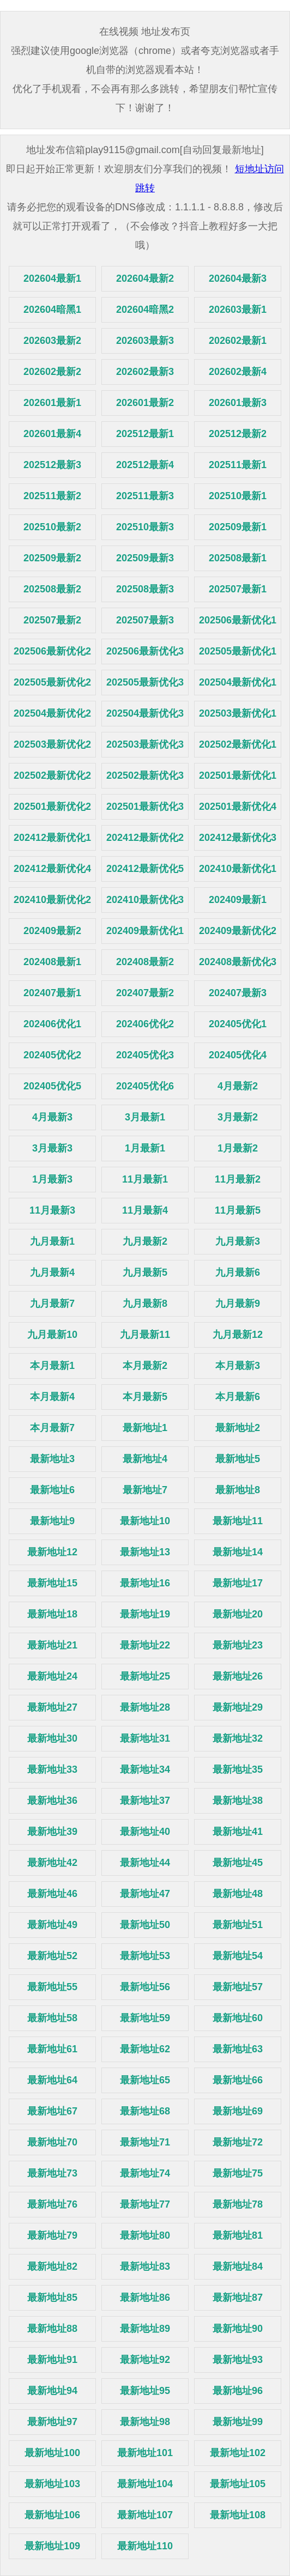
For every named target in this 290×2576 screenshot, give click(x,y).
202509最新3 (145, 558)
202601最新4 (52, 433)
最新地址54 (238, 1955)
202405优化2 (52, 1055)
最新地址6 (52, 1489)
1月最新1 (145, 1148)
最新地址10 (145, 1521)
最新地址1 (145, 1427)
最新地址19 (145, 1614)
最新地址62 (145, 2049)
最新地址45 (238, 1862)
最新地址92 (145, 2359)
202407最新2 (145, 992)
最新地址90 (238, 2328)
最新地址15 (52, 1583)
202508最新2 (52, 589)
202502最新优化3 (145, 775)
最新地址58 (52, 2018)
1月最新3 (52, 1179)
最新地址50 (145, 1924)
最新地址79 (52, 2235)
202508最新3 (145, 589)
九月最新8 (145, 1303)
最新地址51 (238, 1924)
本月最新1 (52, 1365)
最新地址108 (237, 2515)
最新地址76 (52, 2204)
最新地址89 (145, 2328)
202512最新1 (145, 433)
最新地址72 (238, 2142)
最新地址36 (52, 1800)
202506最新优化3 (145, 651)
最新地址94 (52, 2390)
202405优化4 (238, 1055)
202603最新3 (145, 340)
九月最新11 (145, 1334)
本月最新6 (237, 1396)
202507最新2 (52, 620)
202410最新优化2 (52, 899)
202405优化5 (52, 1086)
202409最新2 (52, 930)
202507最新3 (145, 620)
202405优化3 (145, 1055)
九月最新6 (237, 1272)
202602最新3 (145, 371)
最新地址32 (238, 1738)
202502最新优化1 (237, 744)
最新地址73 (52, 2173)
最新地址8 (237, 1489)
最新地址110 (145, 2546)
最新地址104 (145, 2483)
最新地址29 (238, 1707)
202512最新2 (238, 433)
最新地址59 (145, 2018)
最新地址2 (237, 1427)
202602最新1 (238, 340)
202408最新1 (52, 961)
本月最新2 (145, 1365)
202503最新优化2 (52, 744)
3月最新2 (238, 1117)
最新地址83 (145, 2266)
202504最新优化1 (237, 682)
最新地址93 (238, 2359)
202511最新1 (238, 464)
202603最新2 (52, 340)
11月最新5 (238, 1210)
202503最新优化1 (237, 713)
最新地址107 (145, 2515)
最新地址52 (52, 1955)
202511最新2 (52, 495)
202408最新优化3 (237, 961)
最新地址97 (52, 2421)
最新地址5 (237, 1458)
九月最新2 (145, 1241)
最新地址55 (52, 1986)
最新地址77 (145, 2204)
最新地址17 (238, 1583)
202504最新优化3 (145, 713)
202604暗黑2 (145, 309)
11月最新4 (145, 1210)
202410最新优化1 (237, 868)
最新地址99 (238, 2421)
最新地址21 (52, 1645)
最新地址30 (52, 1738)
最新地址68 (145, 2111)
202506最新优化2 (52, 651)
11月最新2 (238, 1179)
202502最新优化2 (52, 775)
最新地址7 (145, 1489)
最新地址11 (238, 1521)
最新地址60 (238, 2018)
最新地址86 (145, 2297)
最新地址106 (52, 2515)
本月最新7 (52, 1427)
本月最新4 (52, 1396)
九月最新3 (237, 1241)
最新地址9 (52, 1521)
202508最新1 (238, 558)
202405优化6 (145, 1086)
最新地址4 (145, 1458)
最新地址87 (238, 2297)
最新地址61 (52, 2049)
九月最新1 (52, 1241)
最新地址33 (52, 1769)
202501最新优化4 (237, 806)
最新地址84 (238, 2266)
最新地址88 (52, 2328)
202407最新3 (238, 992)
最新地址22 (145, 1645)
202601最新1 (52, 402)
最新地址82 (52, 2266)
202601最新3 (238, 402)
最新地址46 (52, 1893)
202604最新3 (238, 278)
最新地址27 (52, 1707)
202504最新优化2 (52, 713)
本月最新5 (145, 1396)
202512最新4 (145, 464)
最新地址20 (238, 1614)
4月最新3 (52, 1117)
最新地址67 (52, 2111)
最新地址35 (238, 1769)
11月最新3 (52, 1210)
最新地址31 (145, 1738)
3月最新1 (145, 1117)
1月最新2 (238, 1148)
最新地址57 (238, 1986)
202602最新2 (52, 371)
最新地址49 (52, 1924)
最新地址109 (52, 2546)
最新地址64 (52, 2080)
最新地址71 (145, 2142)
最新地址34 (145, 1769)
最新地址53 (145, 1955)
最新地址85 (52, 2297)
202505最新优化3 (145, 682)
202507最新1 (238, 589)
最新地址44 (145, 1862)
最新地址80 (145, 2235)
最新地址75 (238, 2173)
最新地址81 (238, 2235)
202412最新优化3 (237, 837)
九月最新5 (145, 1272)
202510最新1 (238, 495)
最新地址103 (52, 2483)
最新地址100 (52, 2452)
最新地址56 (145, 1986)
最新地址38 (238, 1800)
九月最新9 (237, 1303)
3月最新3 (52, 1148)
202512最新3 (52, 464)
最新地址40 (145, 1831)
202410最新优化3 (145, 899)
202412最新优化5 (145, 868)
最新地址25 (145, 1676)
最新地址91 (52, 2359)
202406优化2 (145, 1024)
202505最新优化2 (52, 682)
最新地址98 (145, 2421)
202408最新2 (145, 961)
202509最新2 (52, 558)
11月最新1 (145, 1179)
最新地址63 (238, 2049)
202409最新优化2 (237, 930)
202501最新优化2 (52, 806)
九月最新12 (238, 1334)
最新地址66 (238, 2080)
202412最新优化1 (52, 837)
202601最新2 (145, 402)
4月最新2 (238, 1086)
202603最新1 (238, 309)
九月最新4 (52, 1272)
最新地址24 (52, 1676)
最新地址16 (145, 1583)
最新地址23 (238, 1645)
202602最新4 (238, 371)
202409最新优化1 (145, 930)
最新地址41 (238, 1831)
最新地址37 (145, 1800)
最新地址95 (145, 2390)
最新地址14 (238, 1552)
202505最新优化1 (237, 651)
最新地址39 (52, 1831)
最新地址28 (145, 1707)
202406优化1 (52, 1024)
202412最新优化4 (52, 868)
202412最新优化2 (145, 837)
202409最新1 (238, 899)
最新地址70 (52, 2142)
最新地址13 (145, 1552)
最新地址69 (238, 2111)
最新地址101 (145, 2452)
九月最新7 (52, 1303)
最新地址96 (238, 2390)
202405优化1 (238, 1024)
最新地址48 (238, 1893)
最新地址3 (52, 1458)
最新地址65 (145, 2080)
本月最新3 (237, 1365)
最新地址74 (145, 2173)
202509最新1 (238, 527)
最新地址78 (238, 2204)
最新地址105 (237, 2483)
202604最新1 (52, 278)
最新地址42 (52, 1862)
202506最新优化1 (237, 620)
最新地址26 (238, 1676)
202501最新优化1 (237, 775)
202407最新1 (52, 992)
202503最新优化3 (145, 744)
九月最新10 (52, 1334)
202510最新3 (145, 527)
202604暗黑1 (52, 309)
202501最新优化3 (145, 806)
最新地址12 (52, 1552)
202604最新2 (145, 278)
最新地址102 (237, 2452)
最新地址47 (145, 1893)
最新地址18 (52, 1614)
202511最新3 (145, 495)
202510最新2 (52, 527)
